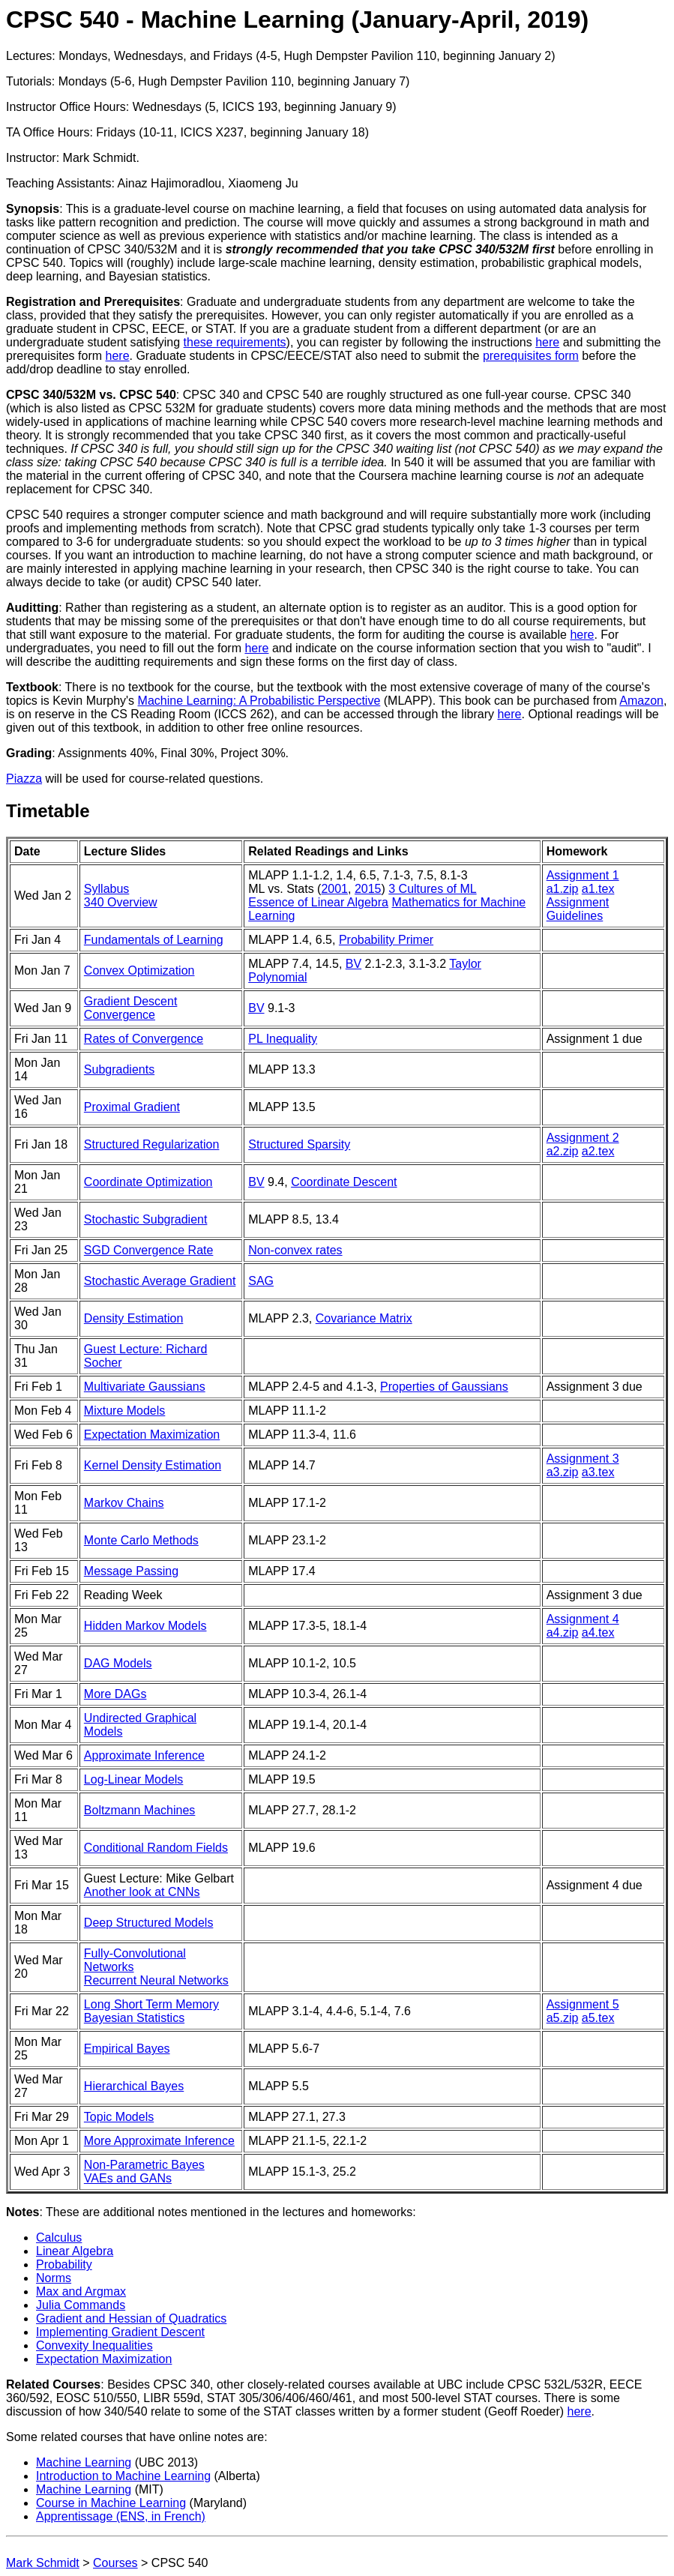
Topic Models (119, 2116)
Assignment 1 (583, 875)
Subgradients (119, 1069)
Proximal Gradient (132, 1107)
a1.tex (598, 888)
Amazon (641, 700)
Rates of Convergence (143, 1038)
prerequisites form (531, 355)
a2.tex (598, 1151)
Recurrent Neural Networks (156, 1980)
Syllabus (106, 888)
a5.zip (563, 2017)
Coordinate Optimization (148, 1182)
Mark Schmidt (42, 2563)
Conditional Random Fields (156, 1847)
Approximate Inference (144, 1755)
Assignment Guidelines (578, 909)
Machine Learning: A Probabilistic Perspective (259, 700)
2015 (368, 888)
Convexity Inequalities (94, 2345)
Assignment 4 (583, 1619)
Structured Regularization (152, 1144)
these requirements (235, 342)
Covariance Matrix (364, 1318)
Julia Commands (80, 2305)
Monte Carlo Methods (141, 1540)
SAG (261, 1281)
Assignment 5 (583, 2004)
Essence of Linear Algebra (318, 902)
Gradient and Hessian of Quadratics (131, 2318)
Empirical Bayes (127, 2048)
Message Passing (131, 1571)
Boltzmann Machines (140, 1810)
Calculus (59, 2237)
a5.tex (598, 2017)
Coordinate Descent (344, 1182)
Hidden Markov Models (145, 1625)
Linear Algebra (74, 2251)
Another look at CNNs (142, 1892)
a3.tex (598, 1472)
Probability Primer (386, 939)
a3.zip (563, 1472)
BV (353, 963)
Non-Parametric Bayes (144, 2164)
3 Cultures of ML (432, 888)
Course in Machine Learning (111, 2503)
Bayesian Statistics (134, 2017)
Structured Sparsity (299, 1144)
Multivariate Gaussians (144, 1386)
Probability (64, 2264)
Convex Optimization (139, 970)
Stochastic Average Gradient (160, 1281)
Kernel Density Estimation (152, 1465)
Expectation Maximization (152, 1434)
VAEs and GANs (128, 2178)
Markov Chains (124, 1502)
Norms (53, 2278)
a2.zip (563, 1151)
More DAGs (115, 1694)
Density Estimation (134, 1318)
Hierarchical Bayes (134, 2086)
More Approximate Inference (159, 2140)
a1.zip (563, 888)
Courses (115, 2563)
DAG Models (118, 1663)
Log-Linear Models (134, 1779)
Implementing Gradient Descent (120, 2332)
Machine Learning (83, 2462)
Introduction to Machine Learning (123, 2476)
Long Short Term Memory (151, 2004)
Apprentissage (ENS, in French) (120, 2516)
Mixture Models (124, 1410)
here (547, 342)
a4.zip (563, 1632)
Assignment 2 (583, 1137)
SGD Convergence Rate (149, 1250)
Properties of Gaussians (444, 1386)
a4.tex (598, 1632)
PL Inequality (282, 1038)
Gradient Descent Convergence (131, 1008)
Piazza (24, 778)
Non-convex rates (295, 1250)
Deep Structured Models (149, 1922)
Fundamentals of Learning (153, 939)
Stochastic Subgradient (146, 1219)
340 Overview (120, 902)
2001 (334, 888)
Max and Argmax (81, 2291)
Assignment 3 (583, 1458)
